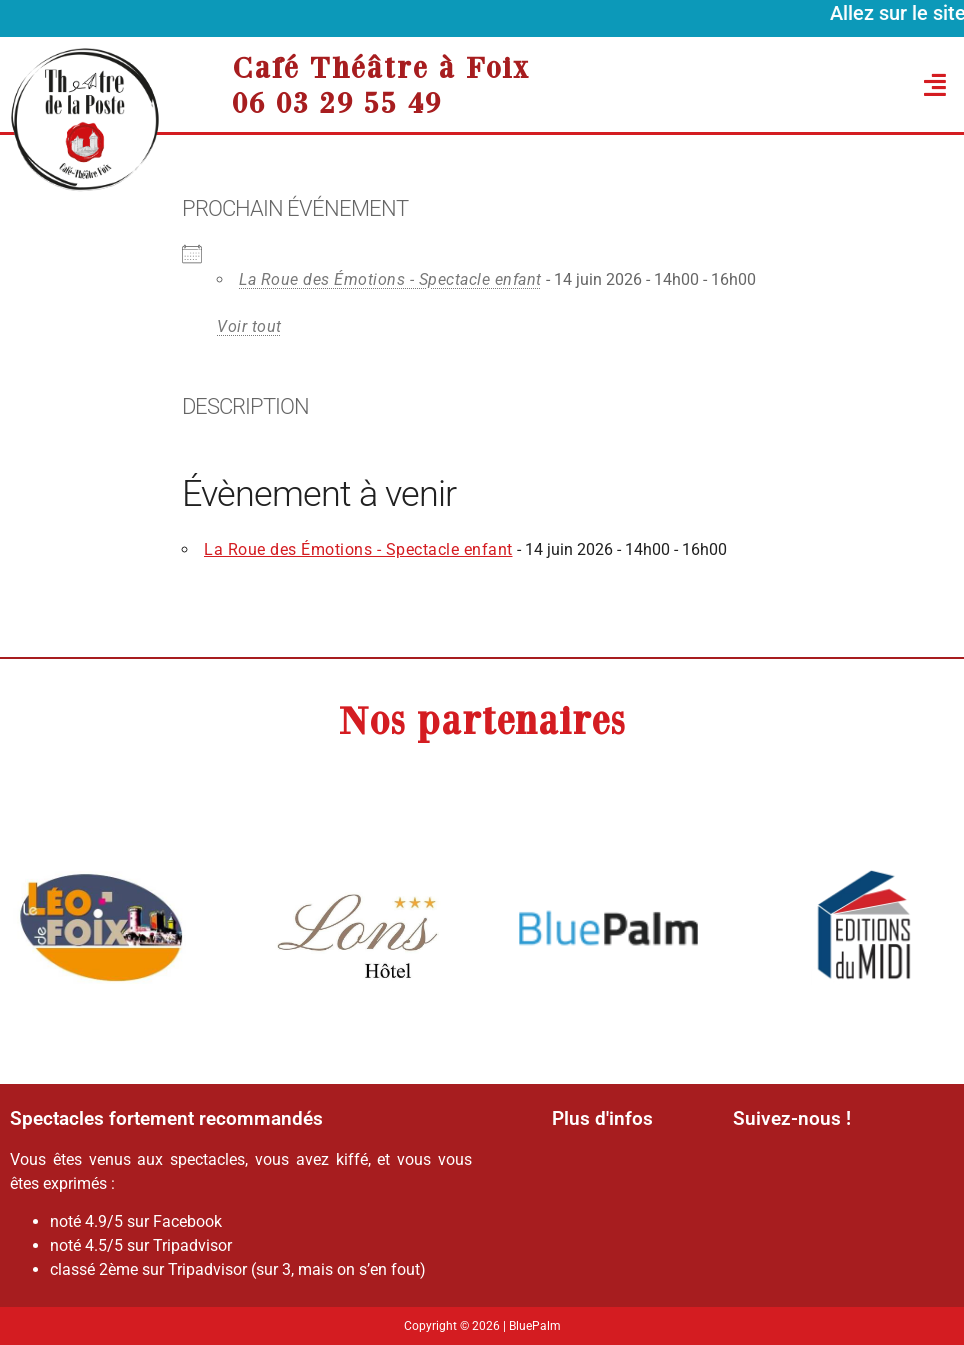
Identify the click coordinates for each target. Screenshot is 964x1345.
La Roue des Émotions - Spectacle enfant (390, 279)
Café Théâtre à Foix (381, 67)
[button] (824, 85)
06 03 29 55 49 (337, 102)
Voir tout (249, 326)
